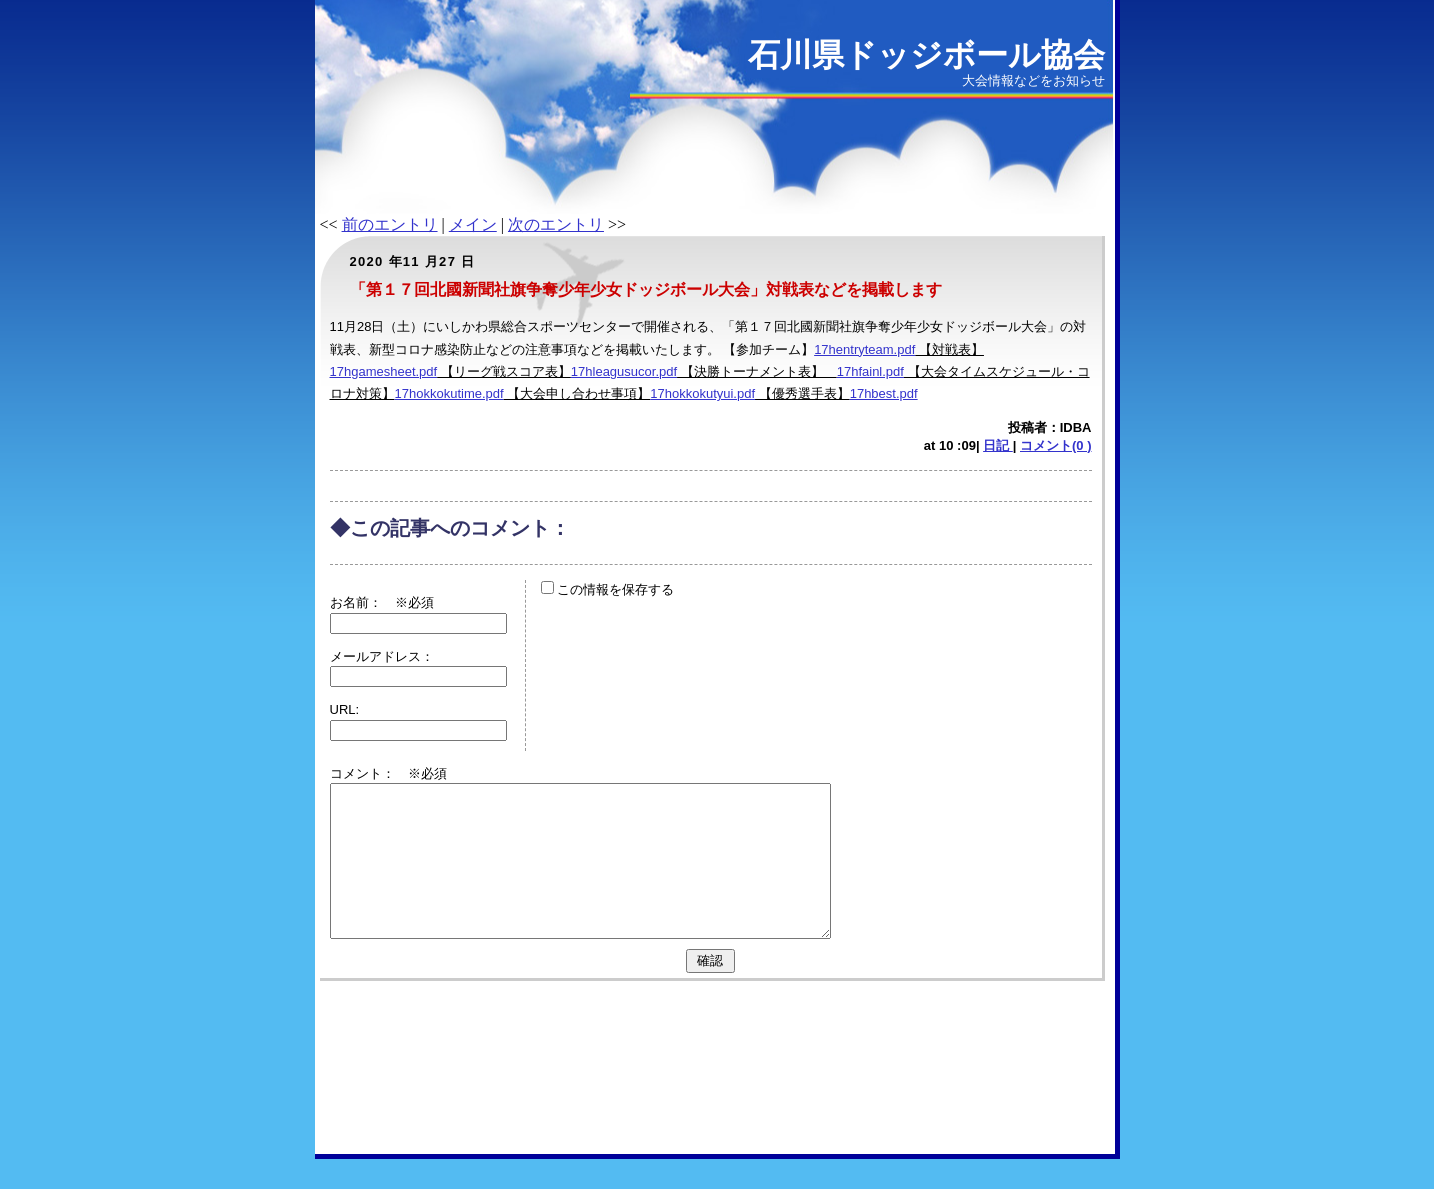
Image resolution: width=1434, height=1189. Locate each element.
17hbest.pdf (884, 393)
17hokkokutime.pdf (449, 393)
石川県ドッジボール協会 (926, 55)
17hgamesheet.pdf (384, 371)
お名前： (362, 602)
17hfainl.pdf (870, 371)
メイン (473, 224)
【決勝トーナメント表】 (757, 371)
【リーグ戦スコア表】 (504, 371)
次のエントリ (556, 224)
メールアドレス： (382, 656)
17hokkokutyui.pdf (702, 393)
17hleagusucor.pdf (624, 371)
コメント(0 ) (1056, 445)
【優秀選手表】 (802, 393)
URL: (345, 709)
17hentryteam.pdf (864, 349)
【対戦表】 (949, 349)
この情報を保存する (608, 589)
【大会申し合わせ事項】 (577, 393)
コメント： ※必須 (388, 773)
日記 (998, 445)
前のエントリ (390, 224)
